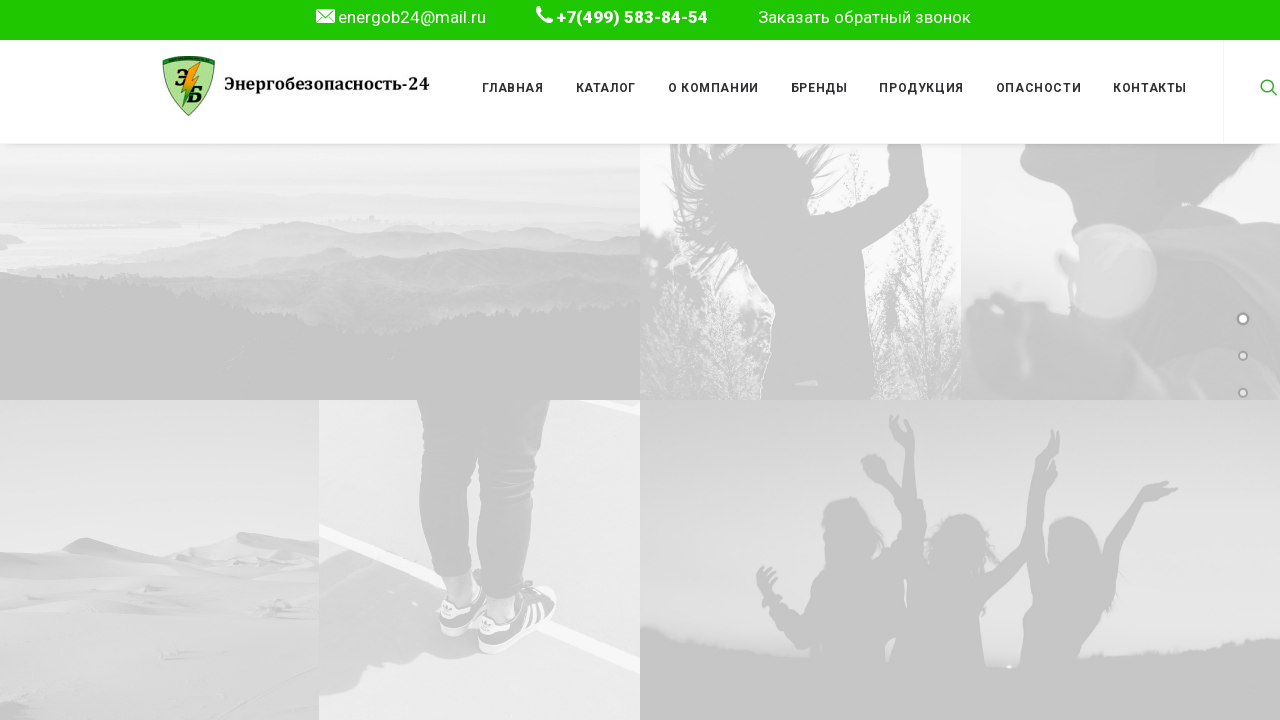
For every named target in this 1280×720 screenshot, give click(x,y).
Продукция (921, 88)
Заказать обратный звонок (864, 17)
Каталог (606, 88)
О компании (713, 88)
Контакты (1150, 88)
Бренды (819, 88)
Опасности (1038, 88)
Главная (512, 88)
